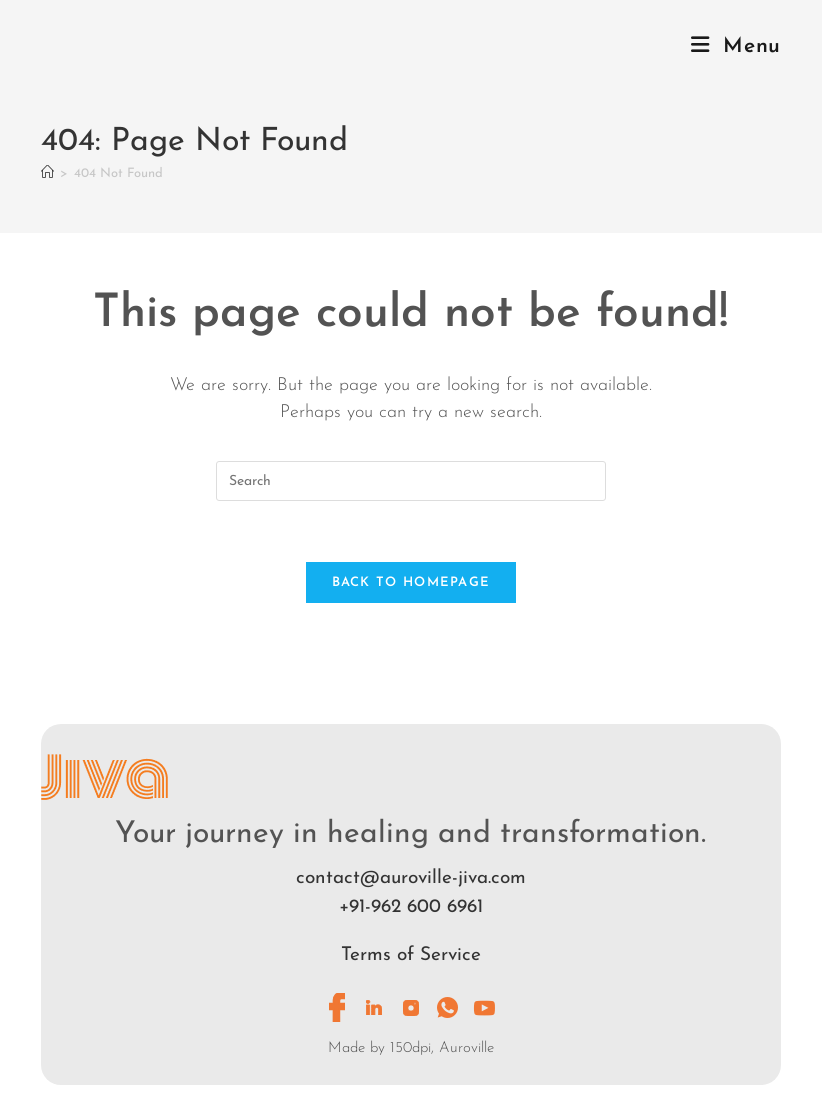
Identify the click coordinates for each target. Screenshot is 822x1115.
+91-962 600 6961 (411, 907)
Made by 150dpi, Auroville (411, 1048)
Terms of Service (411, 955)
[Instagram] (411, 1008)
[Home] (47, 173)
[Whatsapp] (448, 1008)
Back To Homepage (411, 582)
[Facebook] (337, 1008)
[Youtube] (485, 1008)
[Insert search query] (411, 481)
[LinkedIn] (374, 1008)
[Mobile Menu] (736, 46)
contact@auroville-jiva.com (411, 878)
